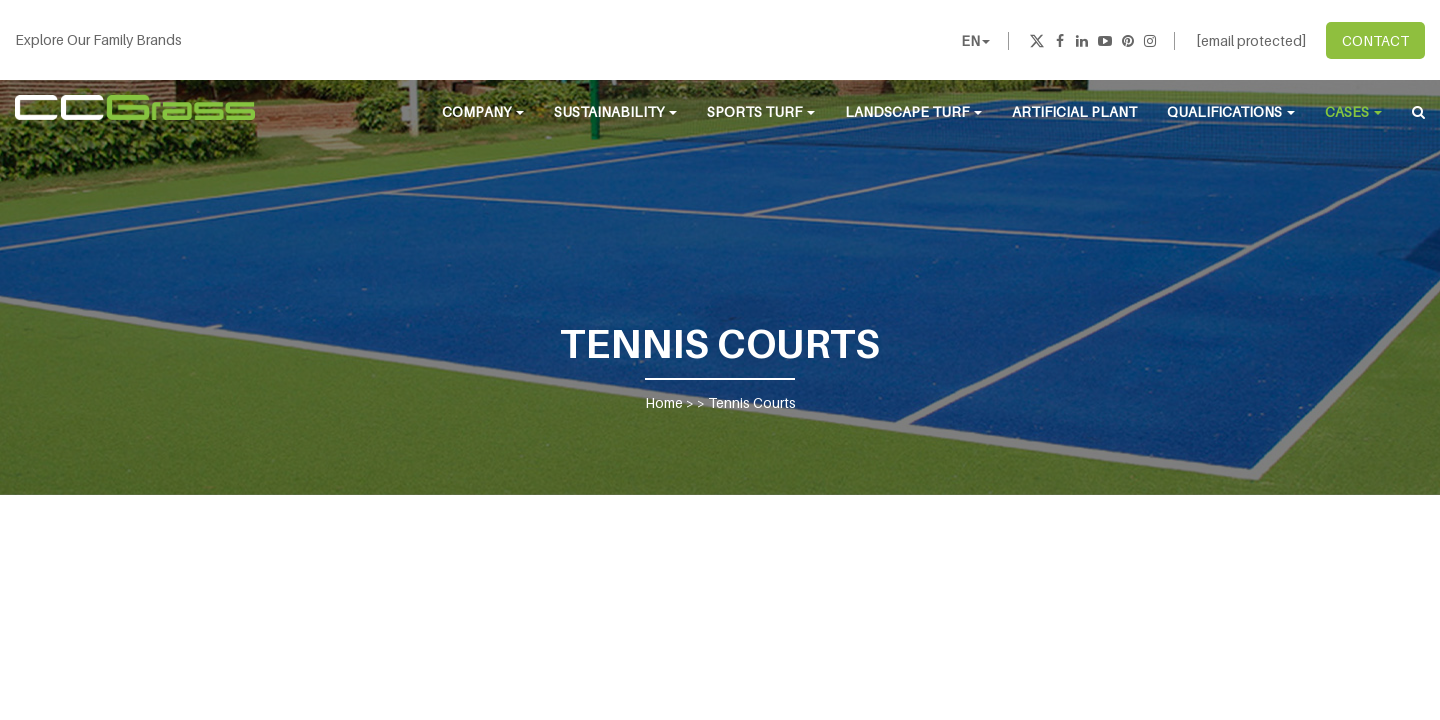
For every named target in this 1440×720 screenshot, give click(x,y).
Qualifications (1231, 111)
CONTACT (1375, 40)
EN (975, 40)
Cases (1353, 111)
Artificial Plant (1074, 111)
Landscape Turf (913, 111)
